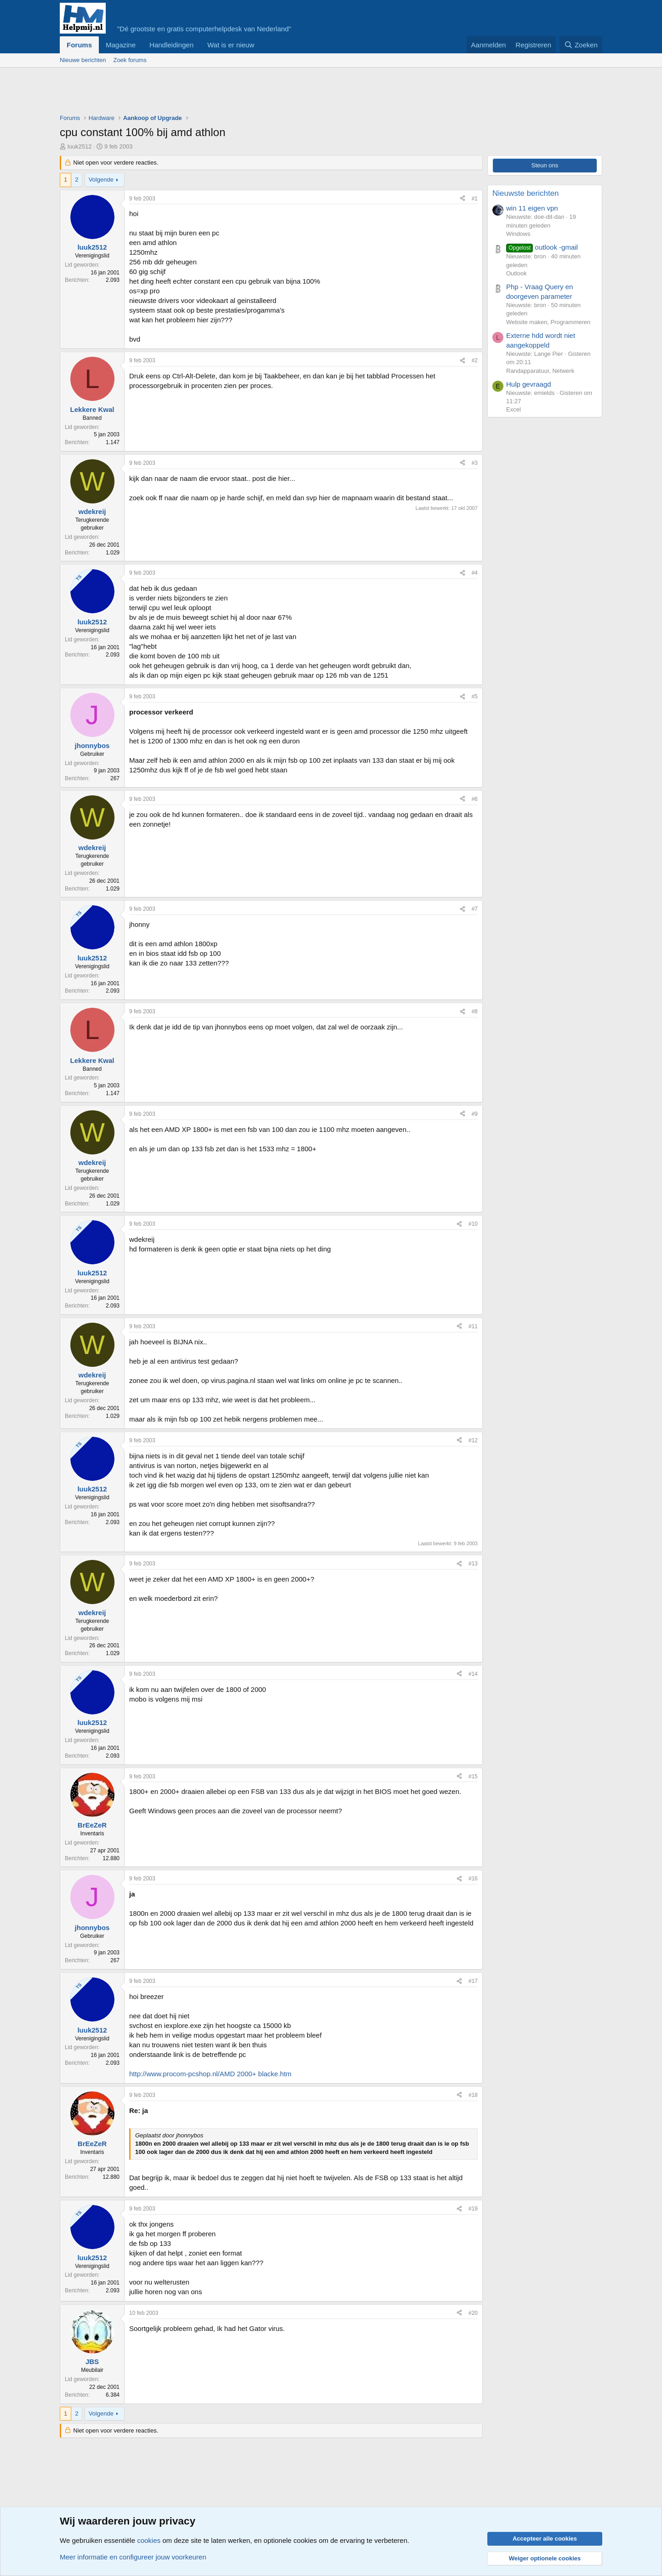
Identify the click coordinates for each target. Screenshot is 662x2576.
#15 (473, 1776)
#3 (475, 463)
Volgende (101, 179)
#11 (473, 1326)
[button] (261, 44)
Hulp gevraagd (528, 384)
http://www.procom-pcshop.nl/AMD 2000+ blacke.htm (210, 2074)
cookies (148, 2540)
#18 (473, 2095)
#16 (473, 1878)
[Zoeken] (581, 44)
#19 (473, 2208)
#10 (473, 1224)
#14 (473, 1674)
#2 (475, 360)
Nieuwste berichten (525, 193)
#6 (475, 799)
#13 (473, 1563)
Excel (513, 409)
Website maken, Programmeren (548, 322)
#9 (475, 1114)
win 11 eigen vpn (532, 208)
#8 (475, 1011)
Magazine (121, 45)
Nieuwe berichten (83, 60)
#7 (475, 909)
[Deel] (462, 199)
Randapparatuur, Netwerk (540, 370)
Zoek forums (129, 60)
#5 (475, 696)
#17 (473, 1981)
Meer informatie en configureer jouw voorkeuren (133, 2557)
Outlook (516, 273)
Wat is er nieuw (230, 45)
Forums (79, 45)
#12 (473, 1440)
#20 (473, 2313)
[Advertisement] (227, 93)
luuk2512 (80, 146)
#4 (475, 573)
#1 (475, 198)
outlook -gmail (542, 247)
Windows (518, 233)
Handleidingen (171, 45)
